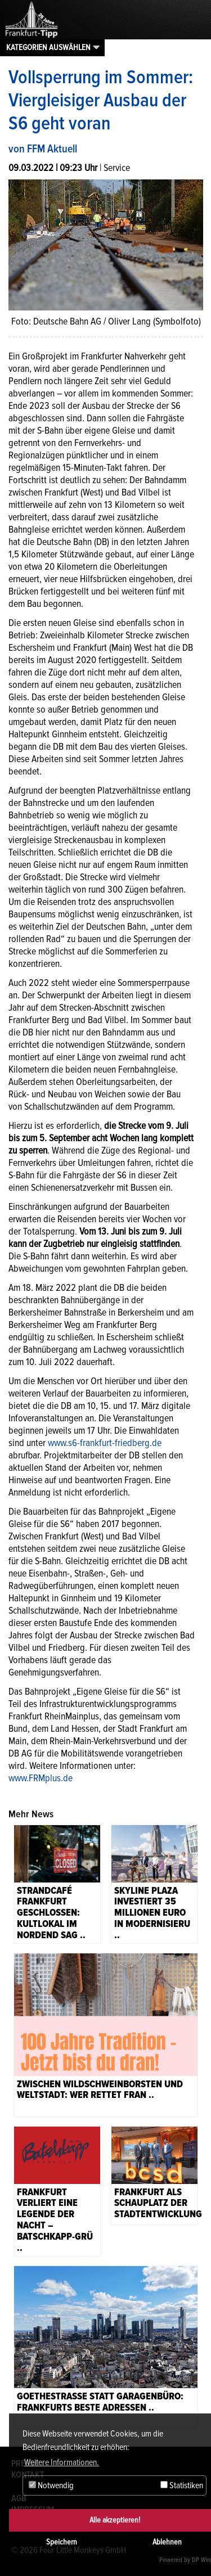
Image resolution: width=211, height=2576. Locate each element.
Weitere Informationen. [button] (61, 2462)
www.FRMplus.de (40, 1778)
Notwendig (51, 2485)
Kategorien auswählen (48, 47)
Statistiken (181, 2485)
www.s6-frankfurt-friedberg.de (104, 1442)
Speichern (61, 2542)
